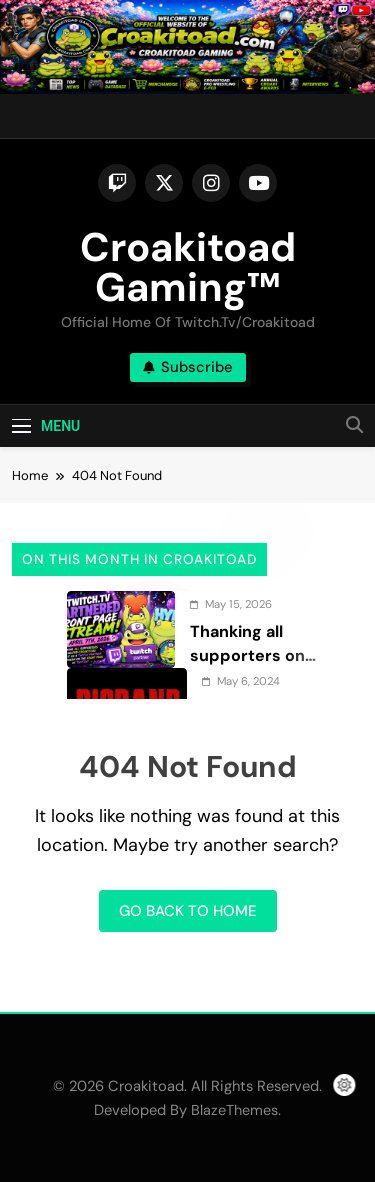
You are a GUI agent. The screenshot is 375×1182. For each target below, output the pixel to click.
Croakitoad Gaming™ (188, 267)
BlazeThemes (234, 1110)
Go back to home (188, 911)
